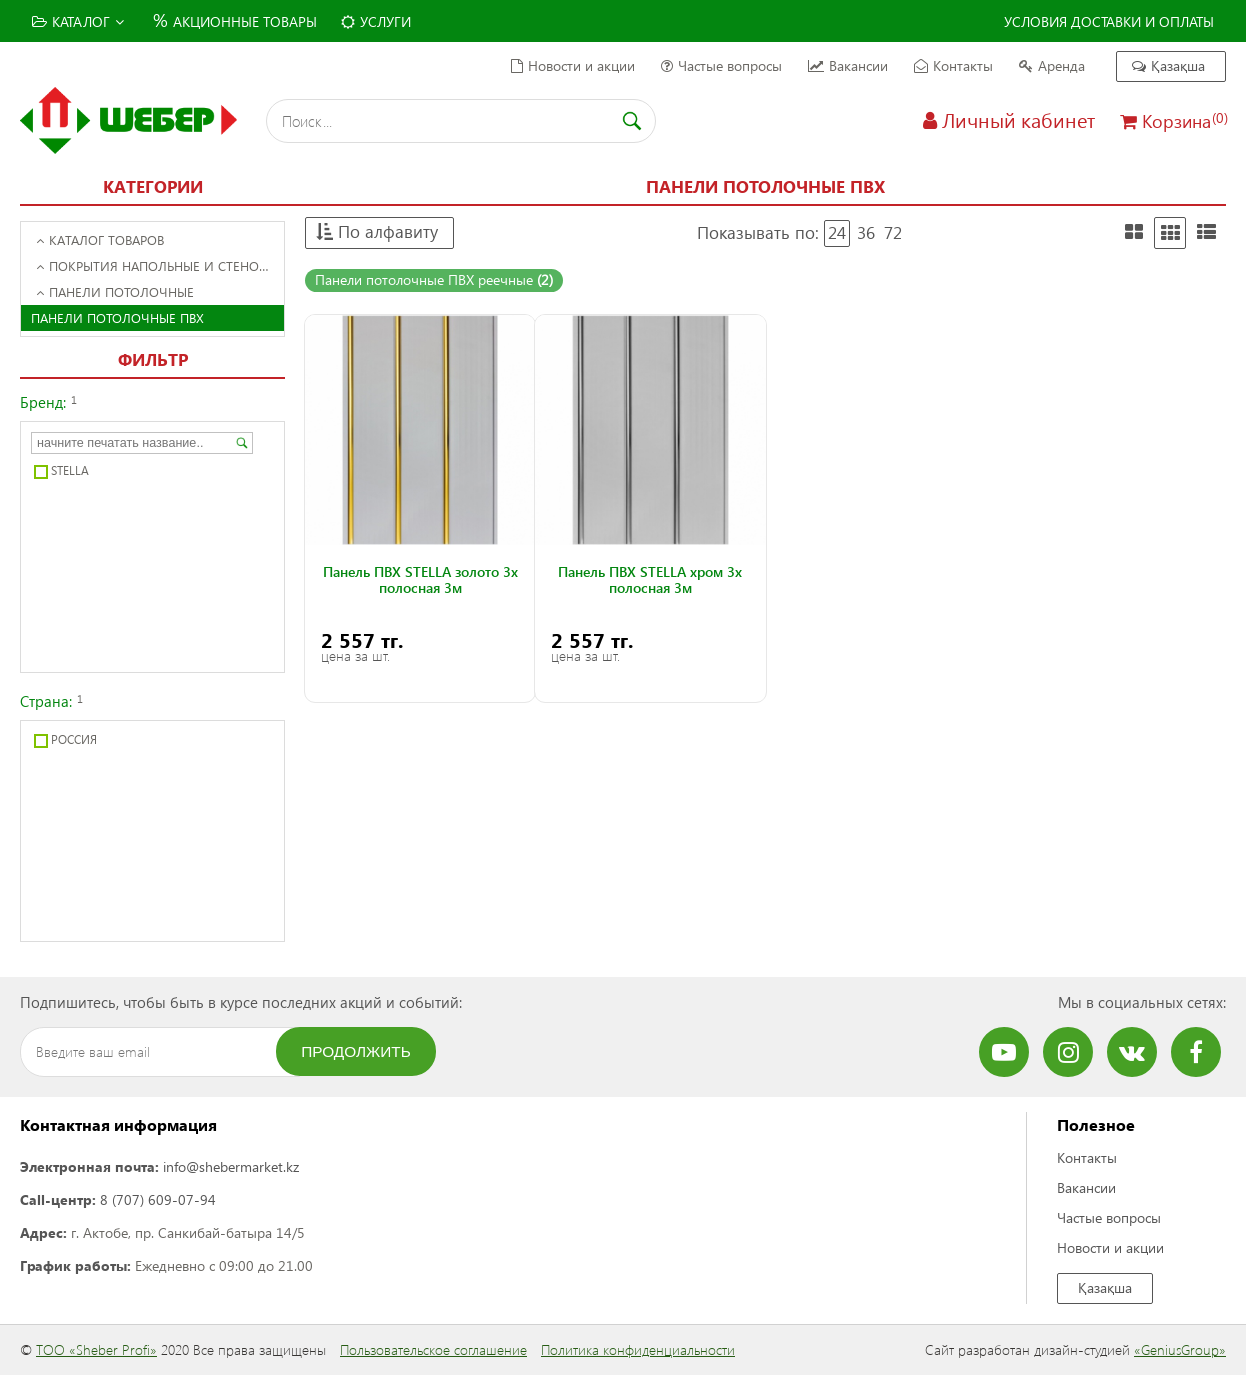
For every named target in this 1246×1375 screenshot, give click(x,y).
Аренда (1052, 65)
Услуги (376, 21)
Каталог (78, 21)
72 (893, 232)
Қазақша (1168, 65)
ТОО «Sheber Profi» (96, 1349)
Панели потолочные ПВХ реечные (434, 279)
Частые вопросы (721, 65)
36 (866, 232)
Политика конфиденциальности (638, 1349)
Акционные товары (232, 19)
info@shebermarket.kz (231, 1166)
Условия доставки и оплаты (1109, 21)
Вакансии (848, 65)
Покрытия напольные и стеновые (159, 265)
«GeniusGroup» (1180, 1349)
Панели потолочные (115, 291)
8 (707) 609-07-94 (158, 1199)
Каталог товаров (100, 239)
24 (837, 232)
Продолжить (356, 1051)
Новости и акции (573, 65)
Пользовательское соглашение (433, 1349)
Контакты (953, 65)
